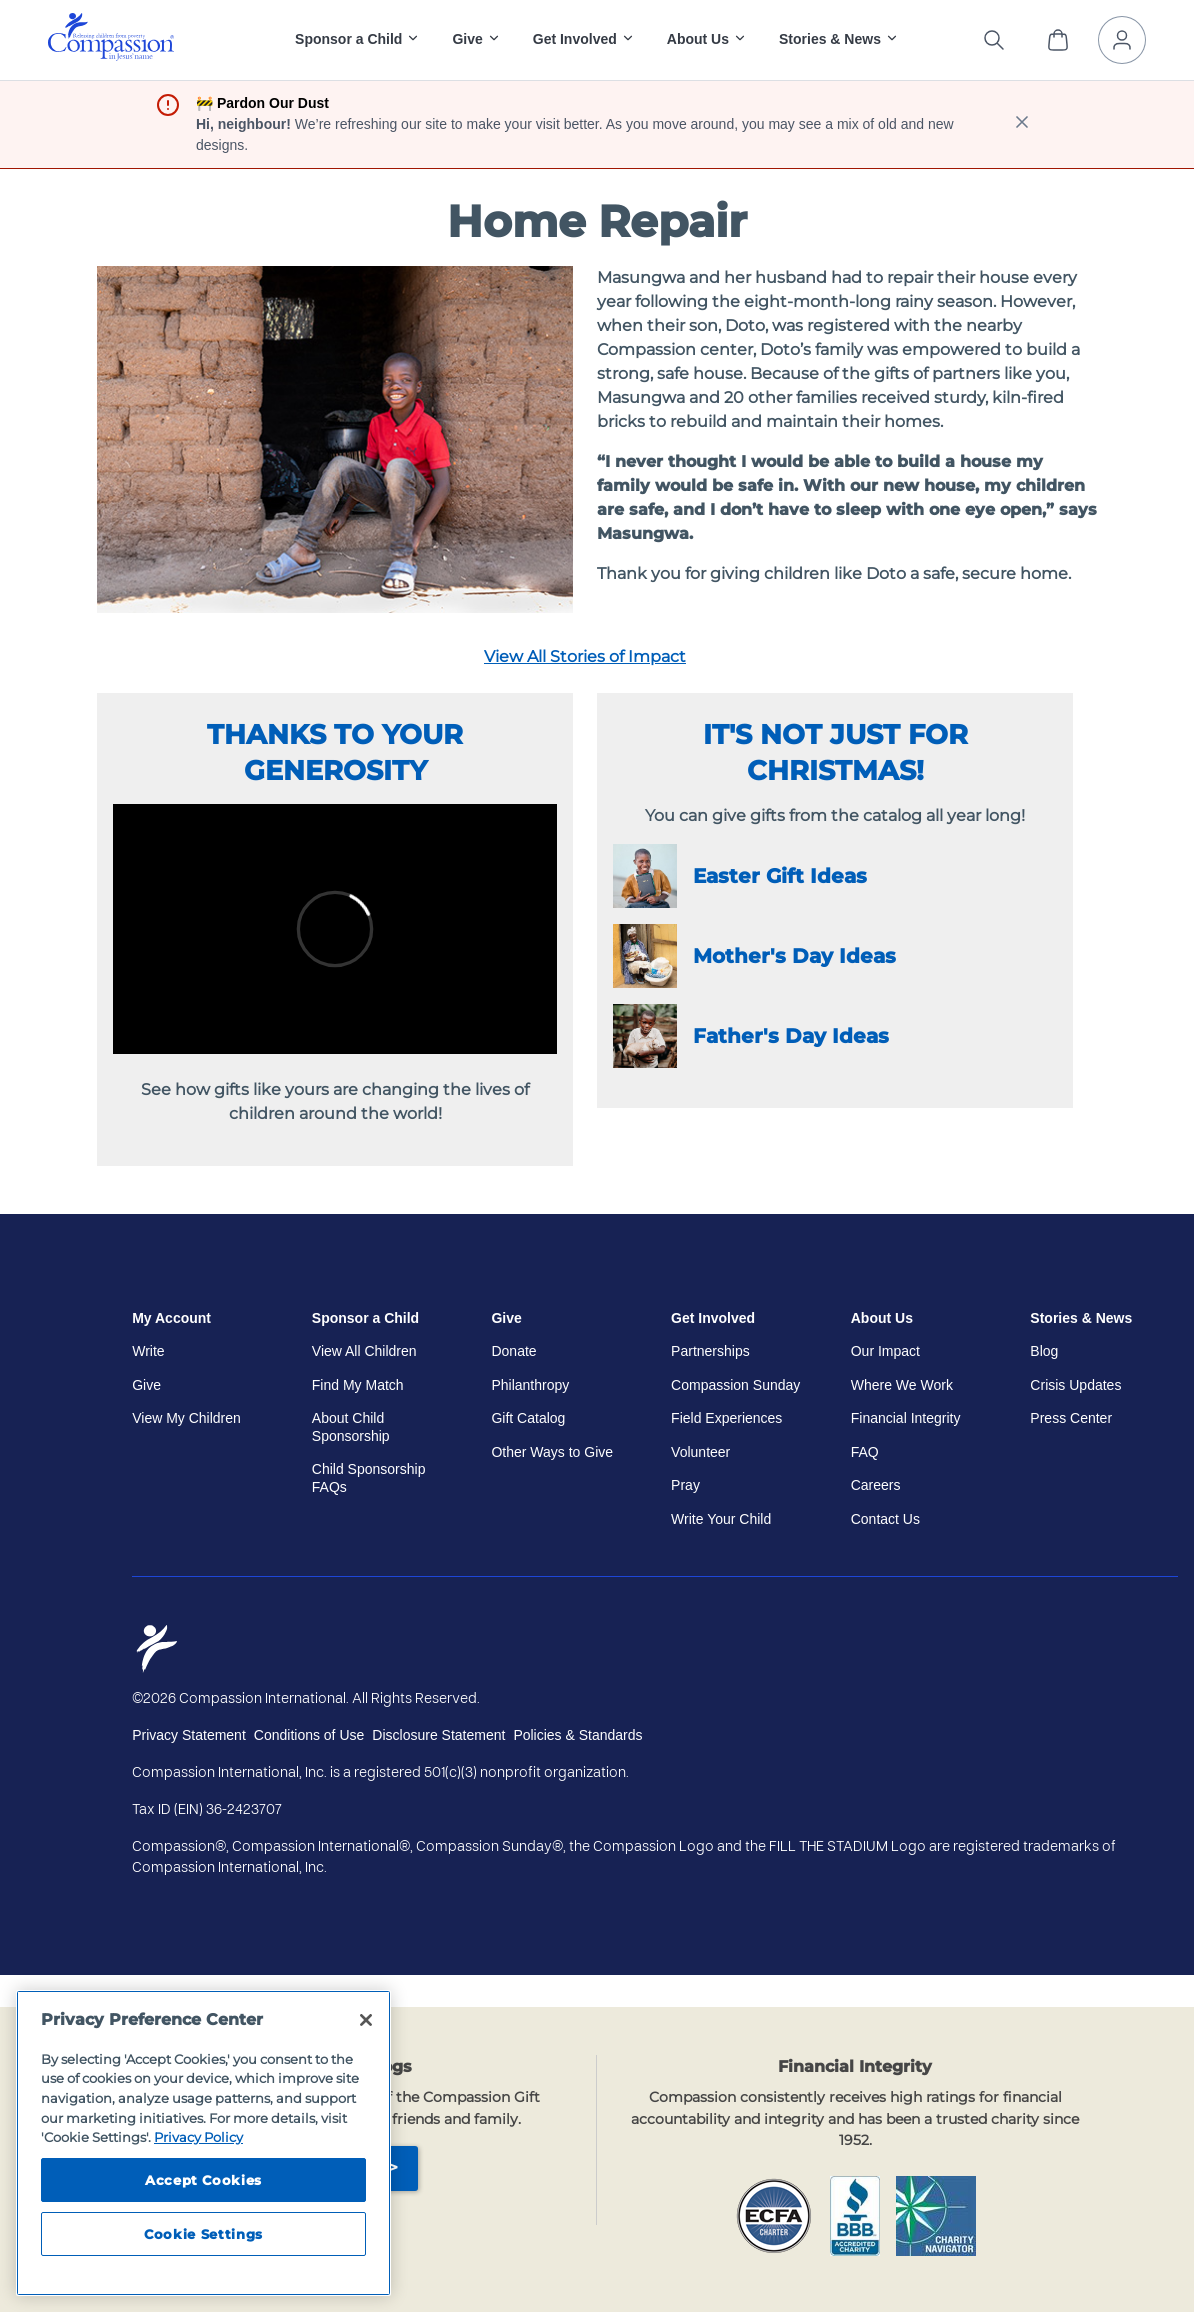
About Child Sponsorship (351, 1427)
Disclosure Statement (438, 1735)
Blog (1044, 1351)
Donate (513, 1351)
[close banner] (1022, 124)
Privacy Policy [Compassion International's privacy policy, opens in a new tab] (198, 2137)
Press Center (1071, 1418)
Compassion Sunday (735, 1385)
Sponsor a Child (365, 1318)
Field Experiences (726, 1418)
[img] (111, 37)
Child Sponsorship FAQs (369, 1478)
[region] (203, 2143)
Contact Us (885, 1519)
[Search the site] (994, 40)
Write (148, 1351)
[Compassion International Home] (111, 55)
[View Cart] (1058, 40)
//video (335, 929)
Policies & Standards (577, 1735)
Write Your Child (721, 1519)
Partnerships (710, 1351)
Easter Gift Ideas (740, 876)
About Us (882, 1318)
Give (146, 1385)
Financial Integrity (906, 1418)
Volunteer (700, 1452)
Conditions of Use (309, 1735)
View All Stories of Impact (585, 656)
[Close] (366, 2020)
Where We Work (902, 1385)
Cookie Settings (203, 2234)
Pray (685, 1485)
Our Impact (885, 1351)
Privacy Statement (189, 1735)
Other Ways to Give (552, 1452)
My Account (171, 1318)
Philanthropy (530, 1385)
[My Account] (1122, 40)
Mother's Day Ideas (754, 956)
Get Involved (713, 1318)
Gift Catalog (528, 1418)
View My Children (186, 1418)
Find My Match (358, 1385)
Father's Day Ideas (751, 1036)
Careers (876, 1485)
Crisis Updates (1075, 1385)
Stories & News (1081, 1318)
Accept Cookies (203, 2180)
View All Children (364, 1351)
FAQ (865, 1452)
